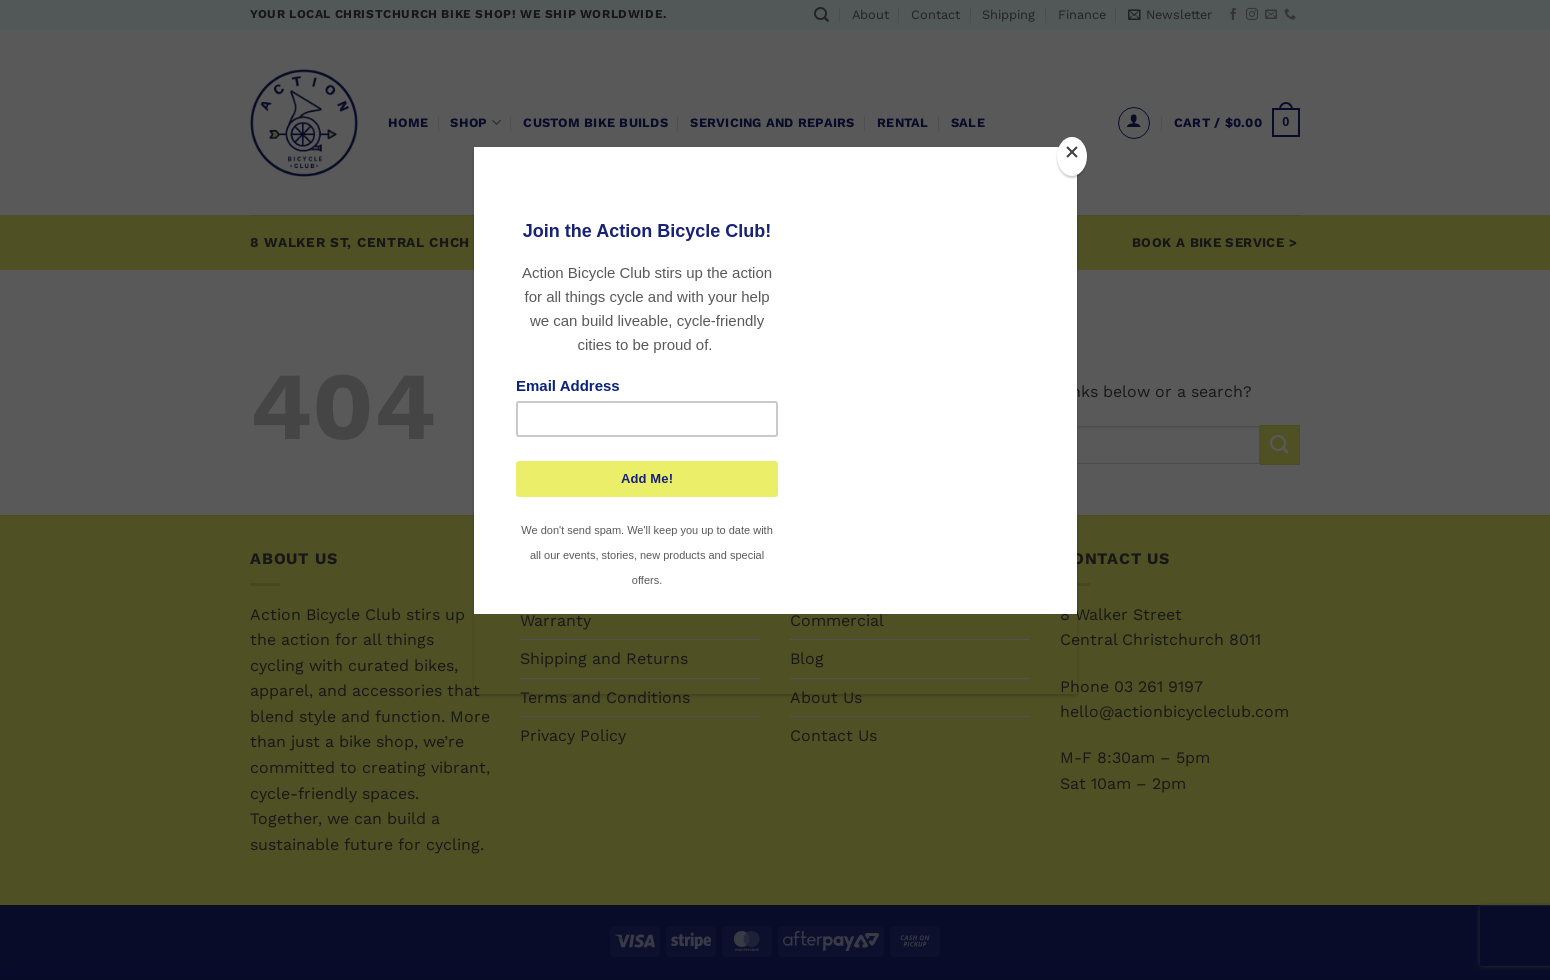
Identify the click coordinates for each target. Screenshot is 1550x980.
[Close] (1072, 156)
